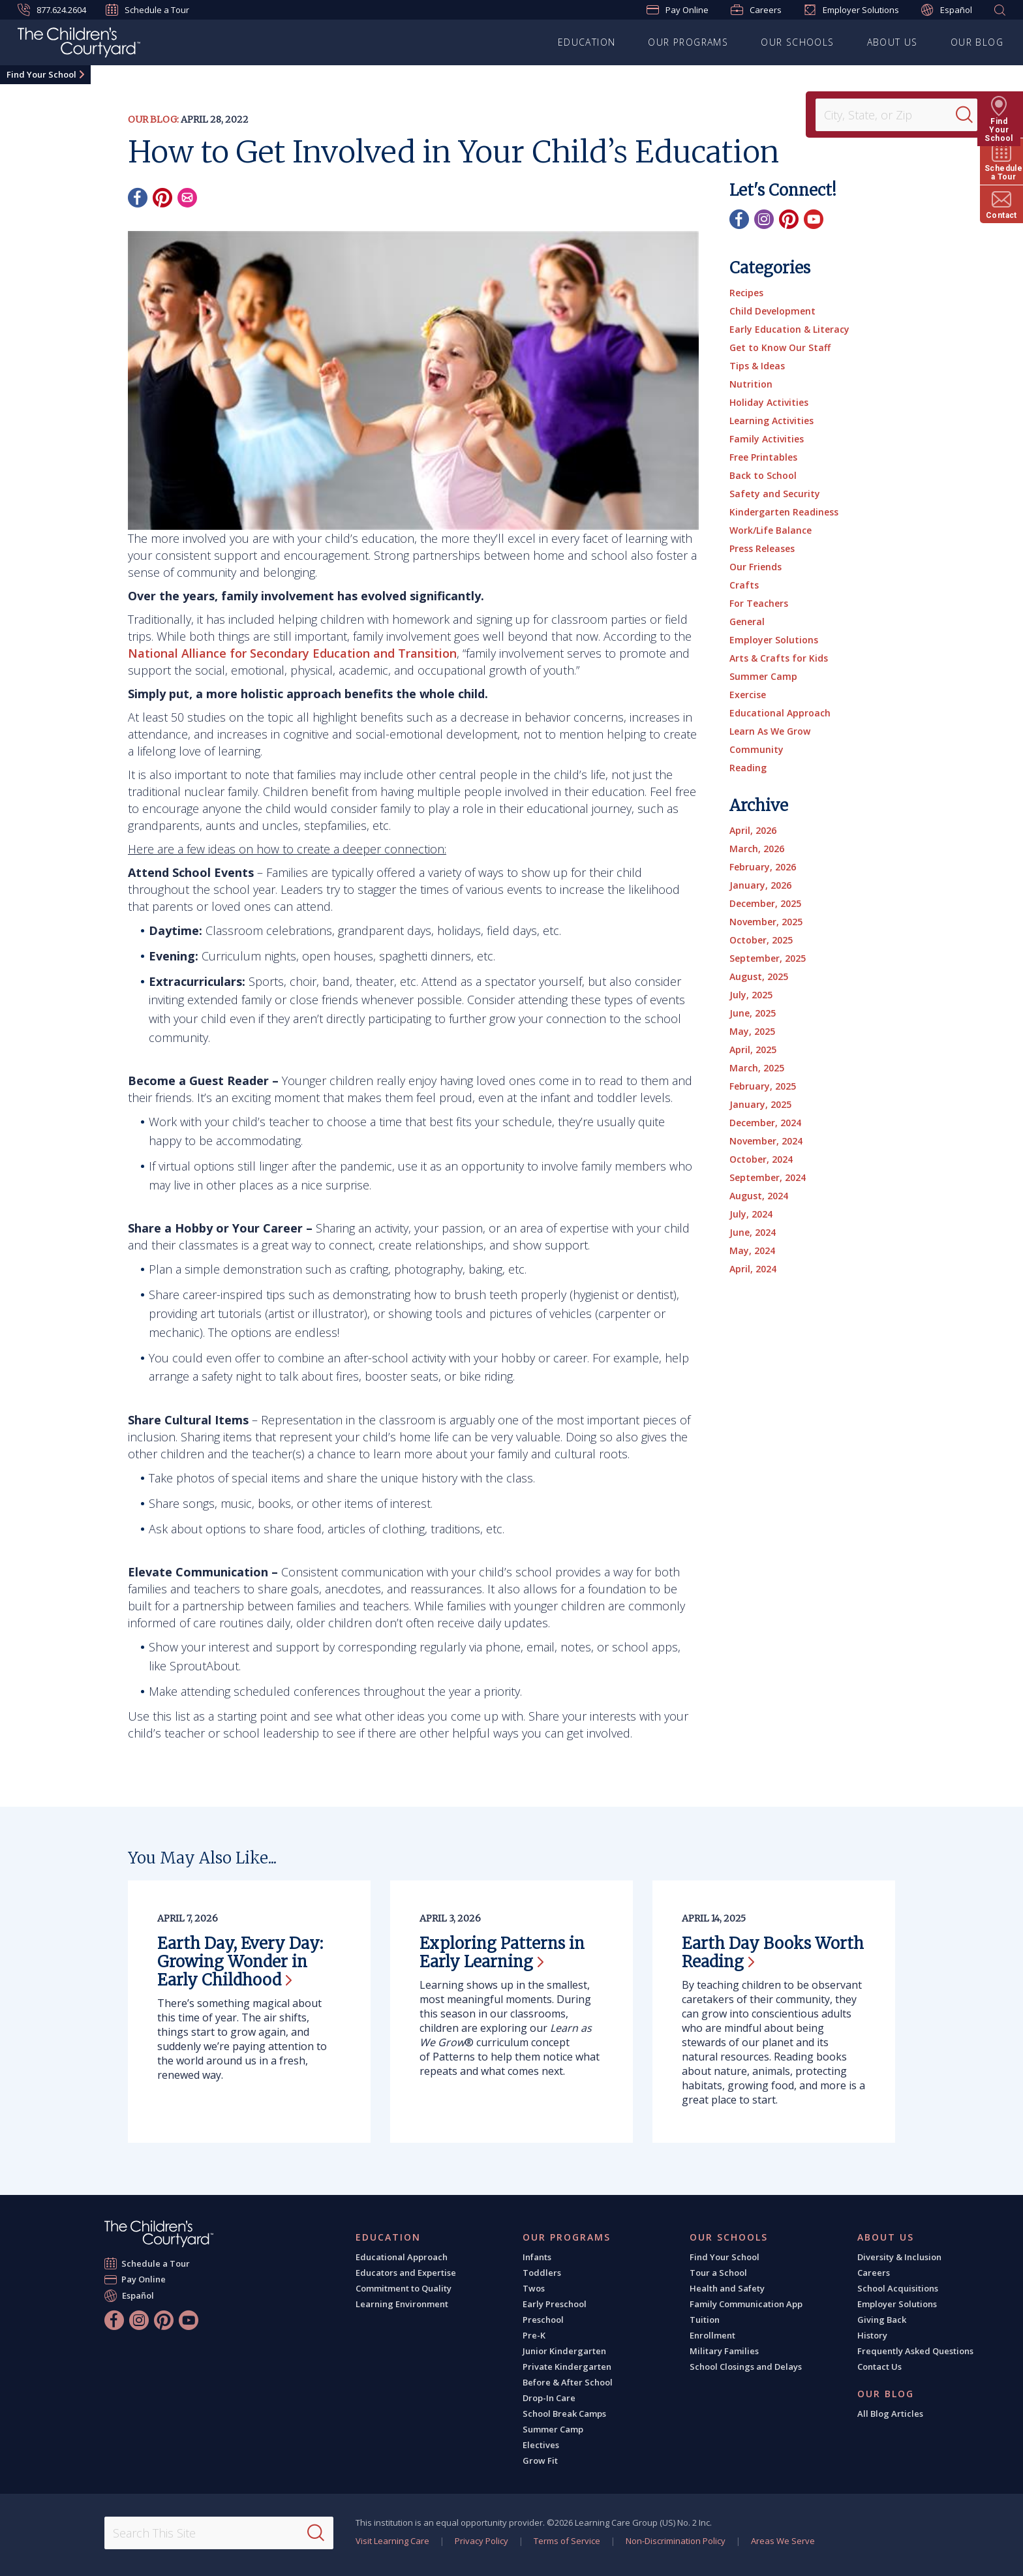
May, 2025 (752, 1031)
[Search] (966, 114)
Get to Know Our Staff (780, 347)
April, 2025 (752, 1049)
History (872, 2335)
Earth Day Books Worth (773, 1952)
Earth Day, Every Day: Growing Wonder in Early (240, 1961)
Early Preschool (555, 2304)
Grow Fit (540, 2460)
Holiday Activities (768, 402)
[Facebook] (137, 197)
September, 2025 (767, 958)
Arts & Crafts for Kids (778, 658)
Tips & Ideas (757, 366)
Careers (756, 10)
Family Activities (766, 439)
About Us (892, 42)
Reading (748, 767)
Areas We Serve (783, 2541)
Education (587, 42)
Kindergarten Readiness (783, 512)
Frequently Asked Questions (915, 2351)
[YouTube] (813, 219)
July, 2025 (750, 995)
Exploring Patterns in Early (502, 1952)
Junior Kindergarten (564, 2351)
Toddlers (542, 2272)
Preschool (543, 2319)
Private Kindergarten (567, 2366)
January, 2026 (760, 885)
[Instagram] (764, 219)
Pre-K (534, 2335)
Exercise (747, 694)
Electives (541, 2445)
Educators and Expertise (406, 2272)
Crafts (744, 585)
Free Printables (763, 457)
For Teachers (758, 603)
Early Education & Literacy (789, 329)
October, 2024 (761, 1159)
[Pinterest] (162, 197)
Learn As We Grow (769, 731)
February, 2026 (762, 867)
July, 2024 (750, 1214)
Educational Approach (780, 713)
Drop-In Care (549, 2398)
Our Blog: (153, 119)
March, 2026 (756, 848)
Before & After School (568, 2382)
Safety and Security (774, 493)
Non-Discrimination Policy (675, 2541)
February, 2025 (762, 1086)
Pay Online (678, 10)
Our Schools (797, 42)
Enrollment (712, 2335)
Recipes (746, 292)
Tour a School (718, 2272)
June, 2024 (752, 1232)
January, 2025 (760, 1104)
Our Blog (977, 42)
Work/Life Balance (770, 530)
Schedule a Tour (147, 10)
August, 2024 (758, 1195)
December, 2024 (765, 1122)
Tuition (705, 2319)
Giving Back (881, 2319)
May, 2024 (752, 1250)
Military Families (724, 2351)
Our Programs (688, 42)
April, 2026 (752, 830)
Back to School (763, 475)
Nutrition (750, 384)
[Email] (187, 197)
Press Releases (762, 548)
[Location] (890, 115)
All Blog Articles (890, 2413)
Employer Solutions (851, 10)
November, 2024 (765, 1141)
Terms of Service (567, 2541)
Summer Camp (763, 676)
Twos (534, 2288)
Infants (537, 2257)
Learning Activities (771, 420)
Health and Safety (727, 2288)
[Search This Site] (218, 2533)
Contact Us (879, 2366)
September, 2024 (767, 1177)
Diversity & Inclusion (899, 2257)
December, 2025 (765, 903)
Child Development (772, 311)
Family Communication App (746, 2304)
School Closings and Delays (746, 2366)
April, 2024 (752, 1269)
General (747, 621)
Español (946, 10)
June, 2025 (752, 1013)
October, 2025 (761, 940)
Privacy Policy (481, 2541)
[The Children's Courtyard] (79, 44)
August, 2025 (758, 976)
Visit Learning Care (392, 2541)
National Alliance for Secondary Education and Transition (292, 653)
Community (756, 749)
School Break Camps (564, 2413)
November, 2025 (765, 921)
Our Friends (755, 566)
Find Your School (41, 74)
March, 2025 (756, 1068)
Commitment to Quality (403, 2288)
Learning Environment (402, 2304)
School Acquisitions (897, 2288)
